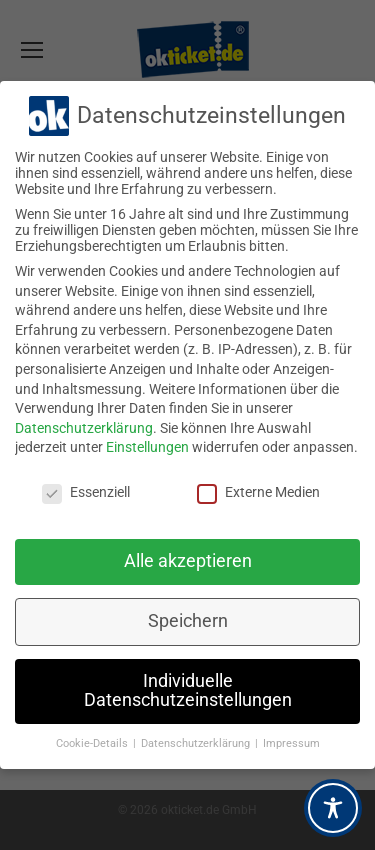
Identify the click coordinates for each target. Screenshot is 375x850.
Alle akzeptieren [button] (188, 561)
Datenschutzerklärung (84, 428)
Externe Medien (258, 492)
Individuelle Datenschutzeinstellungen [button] (188, 691)
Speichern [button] (188, 621)
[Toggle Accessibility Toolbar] (333, 808)
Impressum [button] (291, 743)
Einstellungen (147, 447)
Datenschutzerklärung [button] (197, 743)
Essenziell (86, 492)
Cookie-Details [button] (93, 743)
